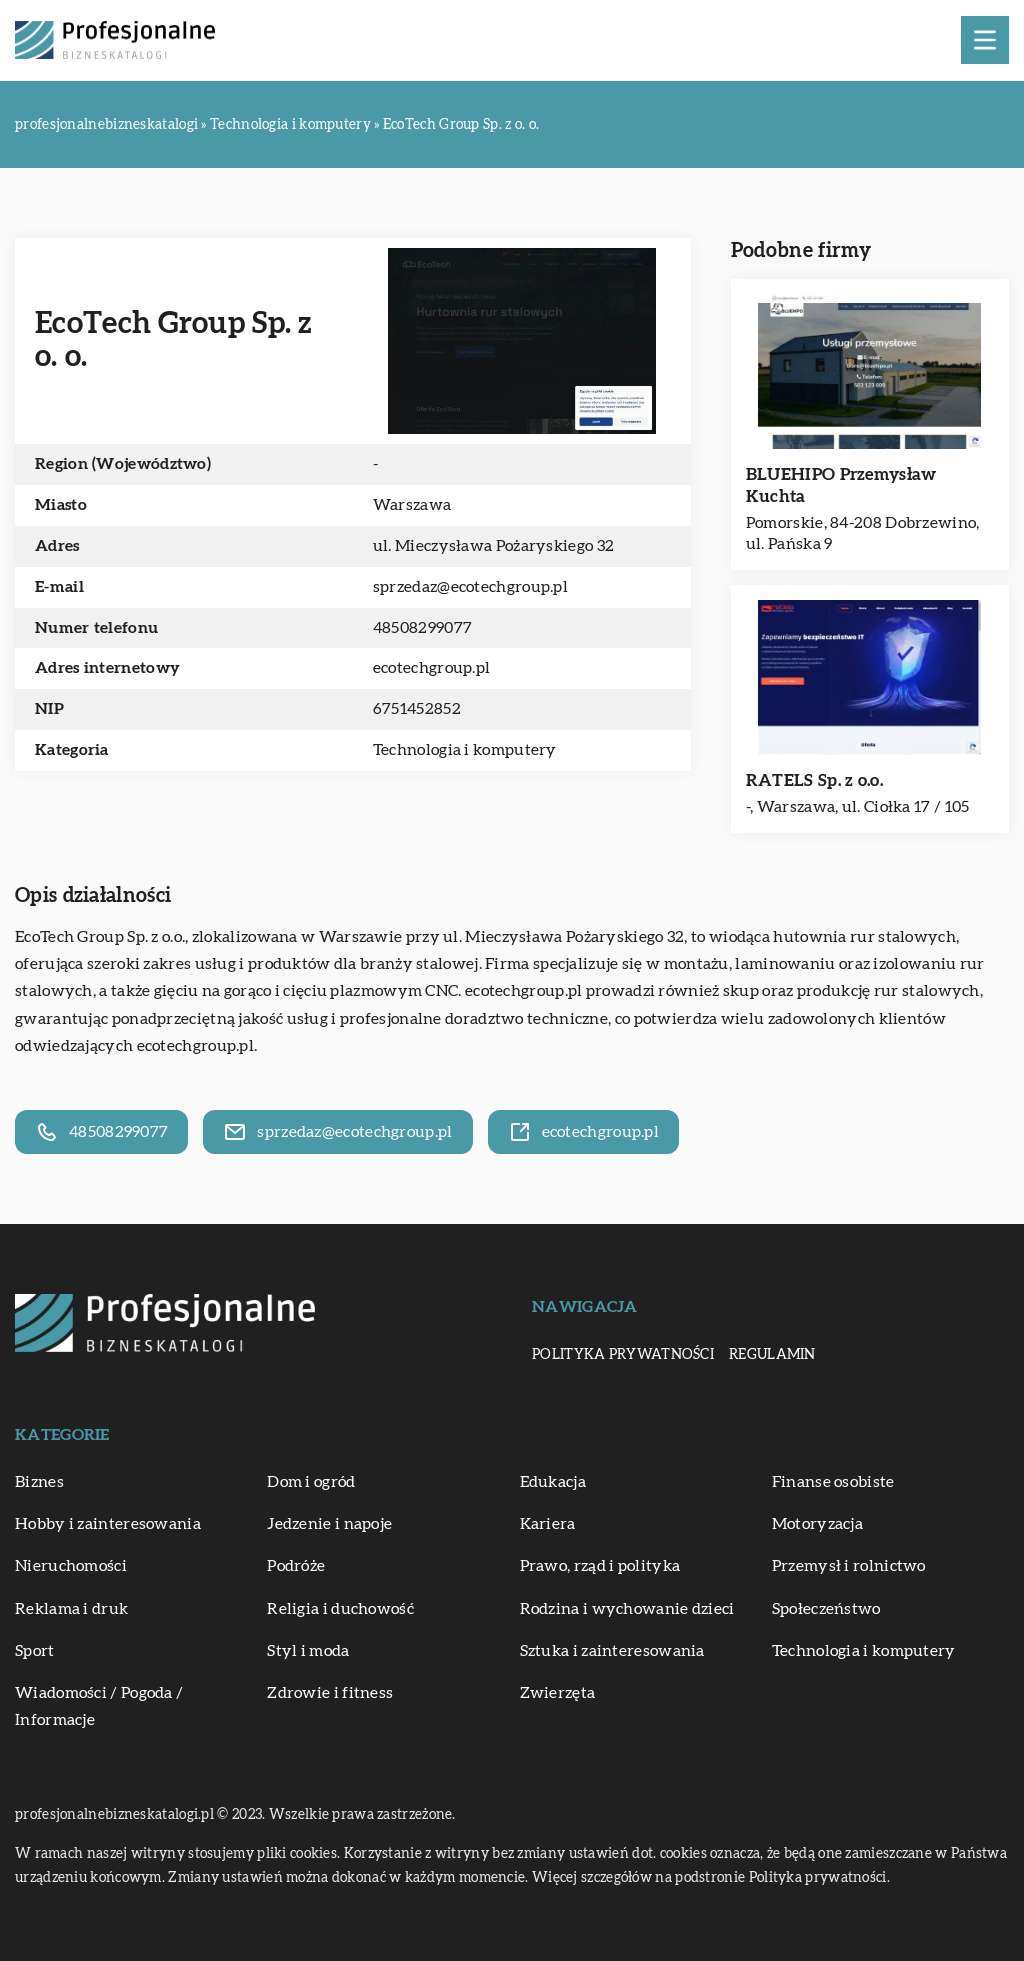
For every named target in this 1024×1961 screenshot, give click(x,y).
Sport (35, 1651)
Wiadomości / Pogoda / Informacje (99, 1706)
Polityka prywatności (623, 1355)
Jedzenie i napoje (329, 1524)
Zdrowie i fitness (330, 1693)
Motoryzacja (817, 1524)
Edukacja (553, 1482)
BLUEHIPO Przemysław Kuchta (841, 485)
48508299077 (422, 628)
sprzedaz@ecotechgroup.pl (470, 587)
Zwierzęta (558, 1693)
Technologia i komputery (465, 750)
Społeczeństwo (826, 1609)
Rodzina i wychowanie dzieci (627, 1609)
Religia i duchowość (340, 1609)
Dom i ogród (311, 1482)
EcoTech (44, 937)
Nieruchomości (71, 1566)
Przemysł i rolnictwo (849, 1566)
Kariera (548, 1524)
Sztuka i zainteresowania (612, 1651)
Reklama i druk (71, 1609)
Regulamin (772, 1355)
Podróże (296, 1566)
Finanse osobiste (833, 1482)
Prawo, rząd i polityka (600, 1566)
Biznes (39, 1482)
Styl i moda (308, 1651)
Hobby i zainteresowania (108, 1524)
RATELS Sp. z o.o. (814, 780)
